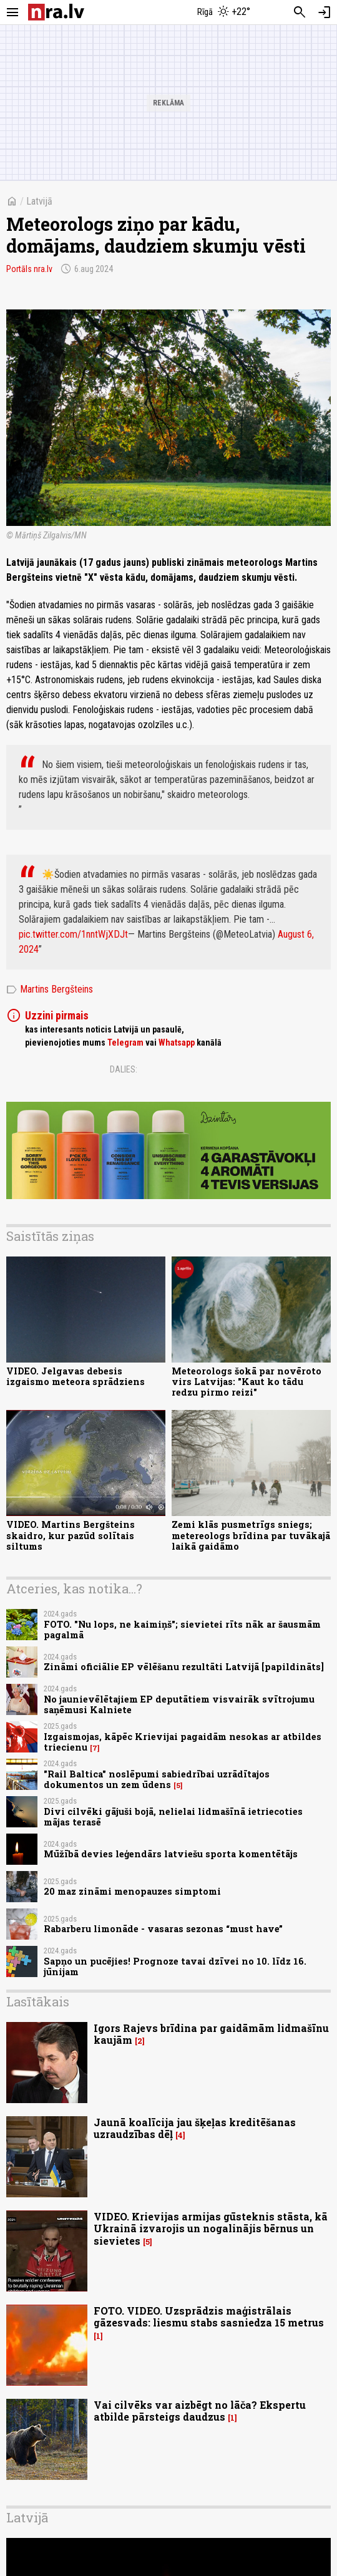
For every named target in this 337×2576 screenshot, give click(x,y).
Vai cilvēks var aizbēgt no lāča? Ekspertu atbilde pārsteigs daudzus (200, 2410)
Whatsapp (177, 1042)
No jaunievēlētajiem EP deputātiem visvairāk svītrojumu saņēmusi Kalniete (179, 1704)
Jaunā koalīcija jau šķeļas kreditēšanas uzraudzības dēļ (195, 2128)
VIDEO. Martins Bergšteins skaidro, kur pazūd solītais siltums (70, 1535)
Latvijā (39, 201)
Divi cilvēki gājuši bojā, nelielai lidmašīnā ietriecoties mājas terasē (173, 1817)
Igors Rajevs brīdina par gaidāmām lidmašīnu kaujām (211, 2033)
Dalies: (123, 1069)
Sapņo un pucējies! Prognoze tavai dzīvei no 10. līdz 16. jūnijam (175, 1966)
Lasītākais (37, 2001)
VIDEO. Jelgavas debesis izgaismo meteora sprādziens (75, 1376)
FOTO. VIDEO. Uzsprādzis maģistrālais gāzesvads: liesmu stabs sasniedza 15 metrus (209, 2316)
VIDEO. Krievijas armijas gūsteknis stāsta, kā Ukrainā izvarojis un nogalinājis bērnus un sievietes (211, 2228)
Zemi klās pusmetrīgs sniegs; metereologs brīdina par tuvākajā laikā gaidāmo (251, 1535)
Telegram (125, 1042)
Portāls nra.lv (29, 269)
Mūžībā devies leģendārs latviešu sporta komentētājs (171, 1854)
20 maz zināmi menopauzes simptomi (132, 1891)
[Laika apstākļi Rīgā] (224, 12)
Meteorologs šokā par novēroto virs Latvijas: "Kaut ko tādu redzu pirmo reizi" (246, 1382)
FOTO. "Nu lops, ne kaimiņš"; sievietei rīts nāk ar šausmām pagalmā (182, 1629)
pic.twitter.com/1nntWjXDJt (73, 934)
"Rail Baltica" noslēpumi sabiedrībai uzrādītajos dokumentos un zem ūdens (157, 1779)
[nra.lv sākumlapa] (56, 12)
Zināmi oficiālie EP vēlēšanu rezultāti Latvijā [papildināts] (184, 1667)
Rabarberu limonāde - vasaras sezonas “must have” (163, 1929)
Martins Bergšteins (49, 989)
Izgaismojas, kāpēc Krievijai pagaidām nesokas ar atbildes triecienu (182, 1742)
